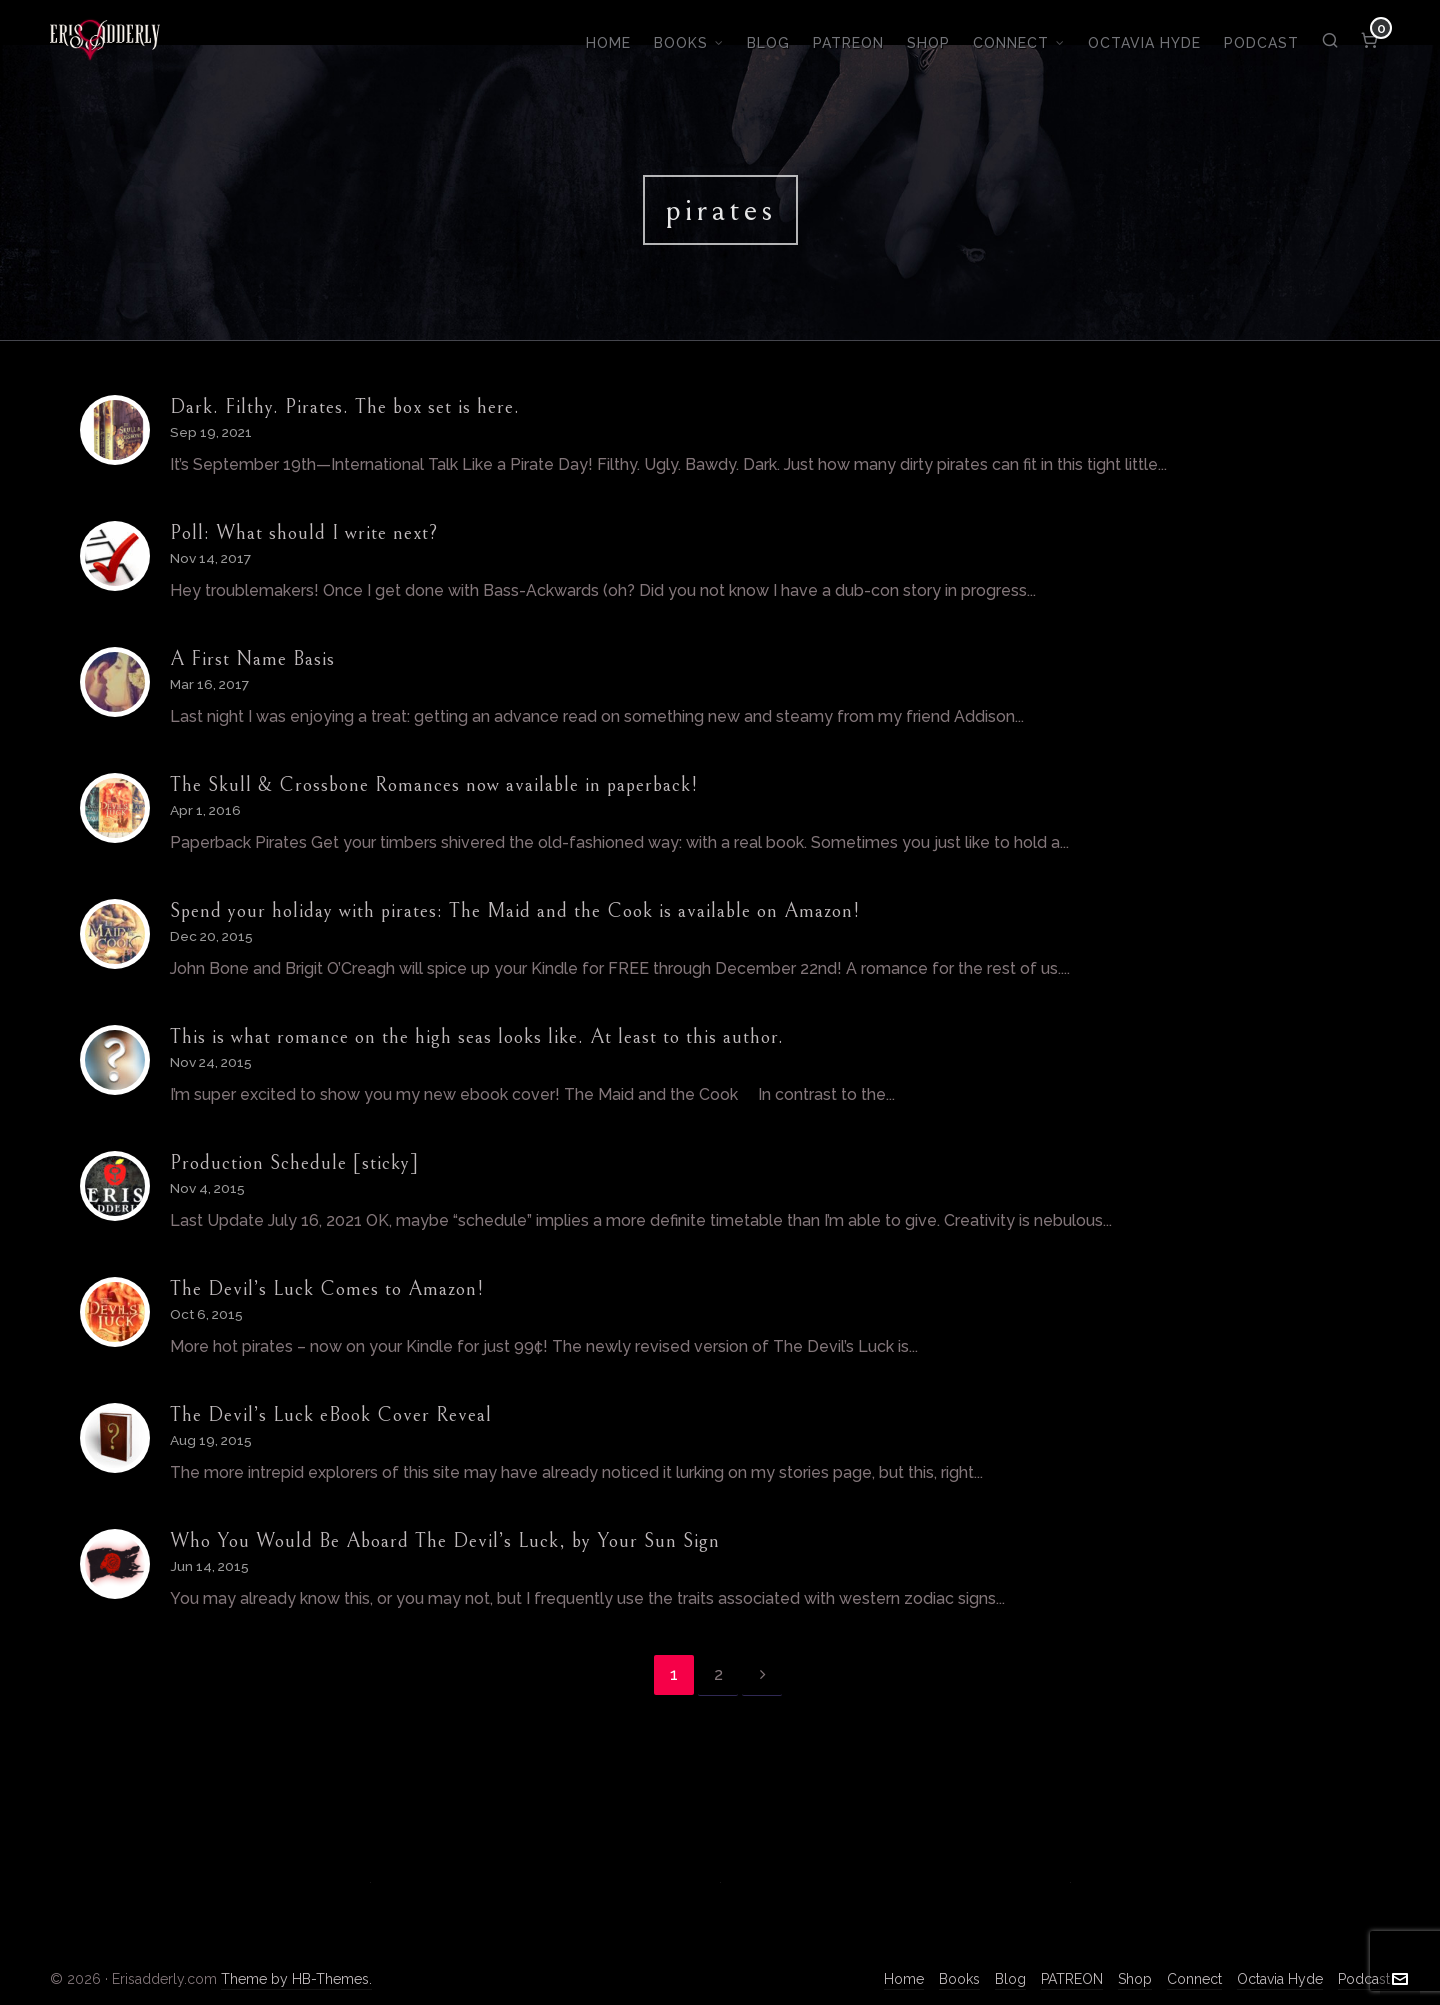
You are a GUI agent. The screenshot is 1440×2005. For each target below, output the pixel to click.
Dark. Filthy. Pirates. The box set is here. (345, 407)
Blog (1010, 1979)
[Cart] (1370, 40)
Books (959, 1979)
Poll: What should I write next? (304, 533)
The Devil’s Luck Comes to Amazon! (327, 1289)
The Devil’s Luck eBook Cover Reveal (331, 1415)
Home (904, 1979)
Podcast (1364, 1979)
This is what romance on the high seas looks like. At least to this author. (477, 1037)
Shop (1135, 1979)
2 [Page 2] (718, 1674)
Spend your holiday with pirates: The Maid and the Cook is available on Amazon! (515, 911)
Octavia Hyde (1280, 1979)
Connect (1194, 1979)
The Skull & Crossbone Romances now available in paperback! (434, 785)
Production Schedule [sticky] (294, 1163)
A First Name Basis (252, 659)
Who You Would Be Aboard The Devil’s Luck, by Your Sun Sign (445, 1541)
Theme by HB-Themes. (296, 1979)
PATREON (1072, 1979)
